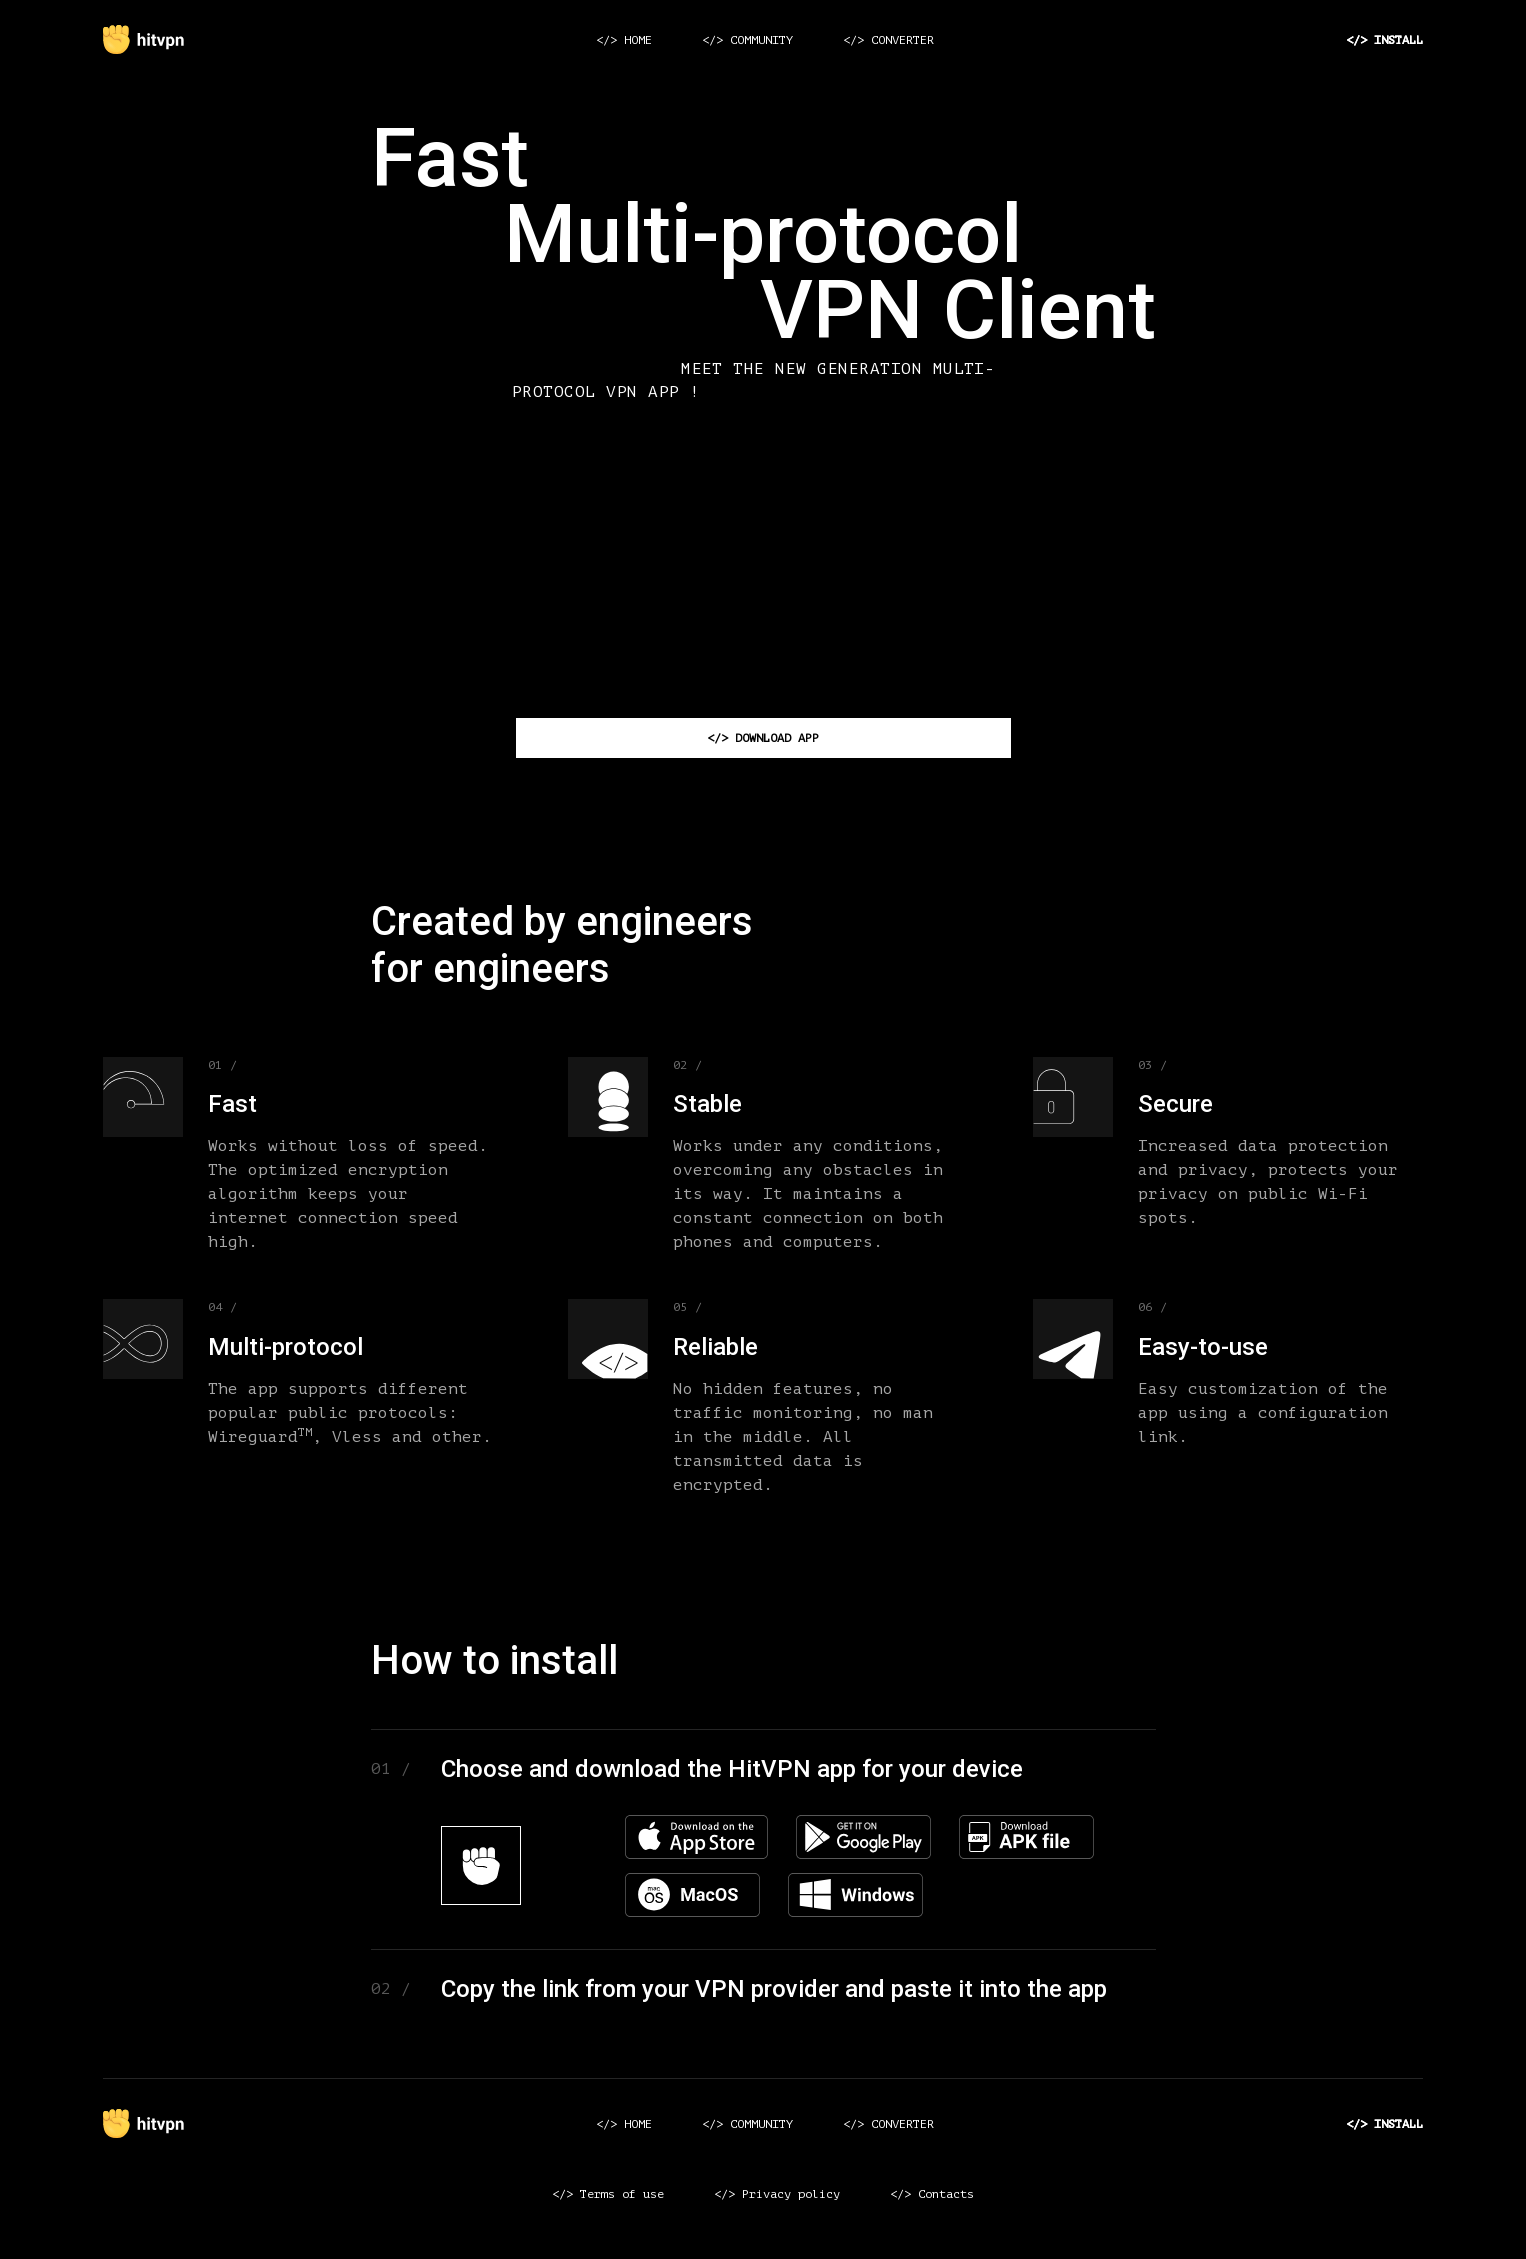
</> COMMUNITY (747, 40)
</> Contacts (932, 2194)
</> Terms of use (608, 2194)
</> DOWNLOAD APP (763, 738)
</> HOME (624, 40)
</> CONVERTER (888, 40)
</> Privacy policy (777, 2194)
